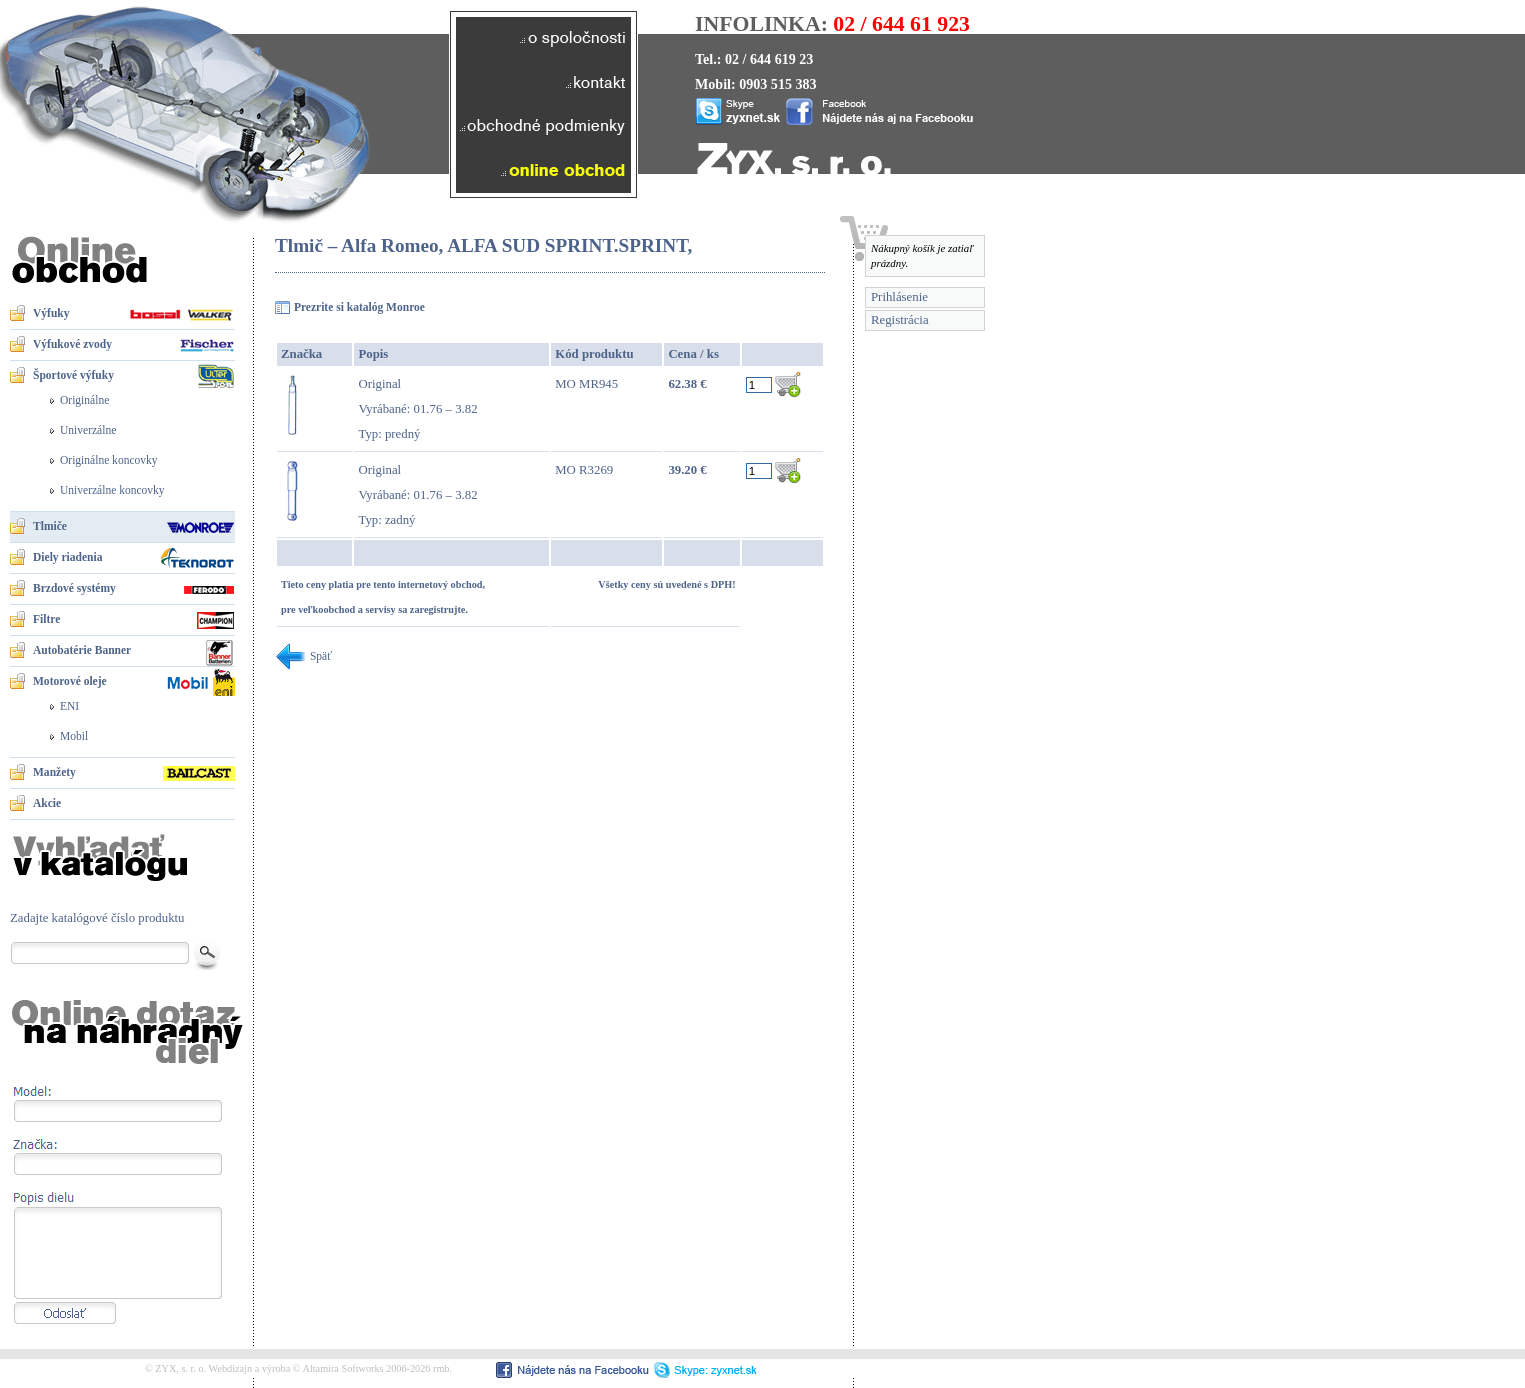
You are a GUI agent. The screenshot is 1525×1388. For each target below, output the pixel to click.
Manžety (54, 772)
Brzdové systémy (74, 588)
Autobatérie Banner (82, 650)
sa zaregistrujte (431, 609)
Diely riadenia (67, 557)
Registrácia (900, 320)
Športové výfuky (73, 375)
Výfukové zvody (72, 344)
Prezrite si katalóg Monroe (359, 307)
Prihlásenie (899, 297)
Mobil (74, 736)
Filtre (46, 619)
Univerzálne (88, 430)
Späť (303, 656)
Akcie (47, 803)
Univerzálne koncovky (112, 490)
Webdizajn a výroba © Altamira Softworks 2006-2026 (320, 1368)
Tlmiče (50, 526)
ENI (69, 706)
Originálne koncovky (109, 460)
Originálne (84, 400)
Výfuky (51, 313)
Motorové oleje (70, 681)
